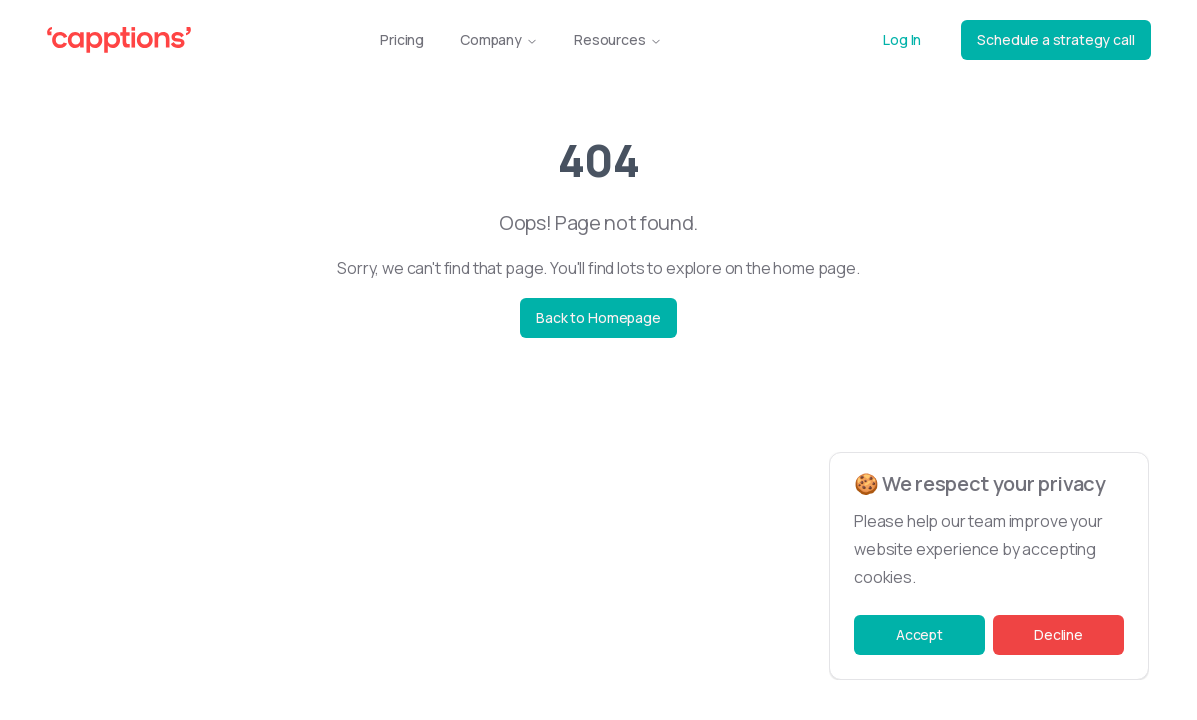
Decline (1058, 634)
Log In (902, 39)
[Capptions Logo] (119, 40)
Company (499, 39)
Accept (919, 634)
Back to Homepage (598, 317)
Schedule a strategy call (1055, 39)
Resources (618, 39)
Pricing (402, 39)
